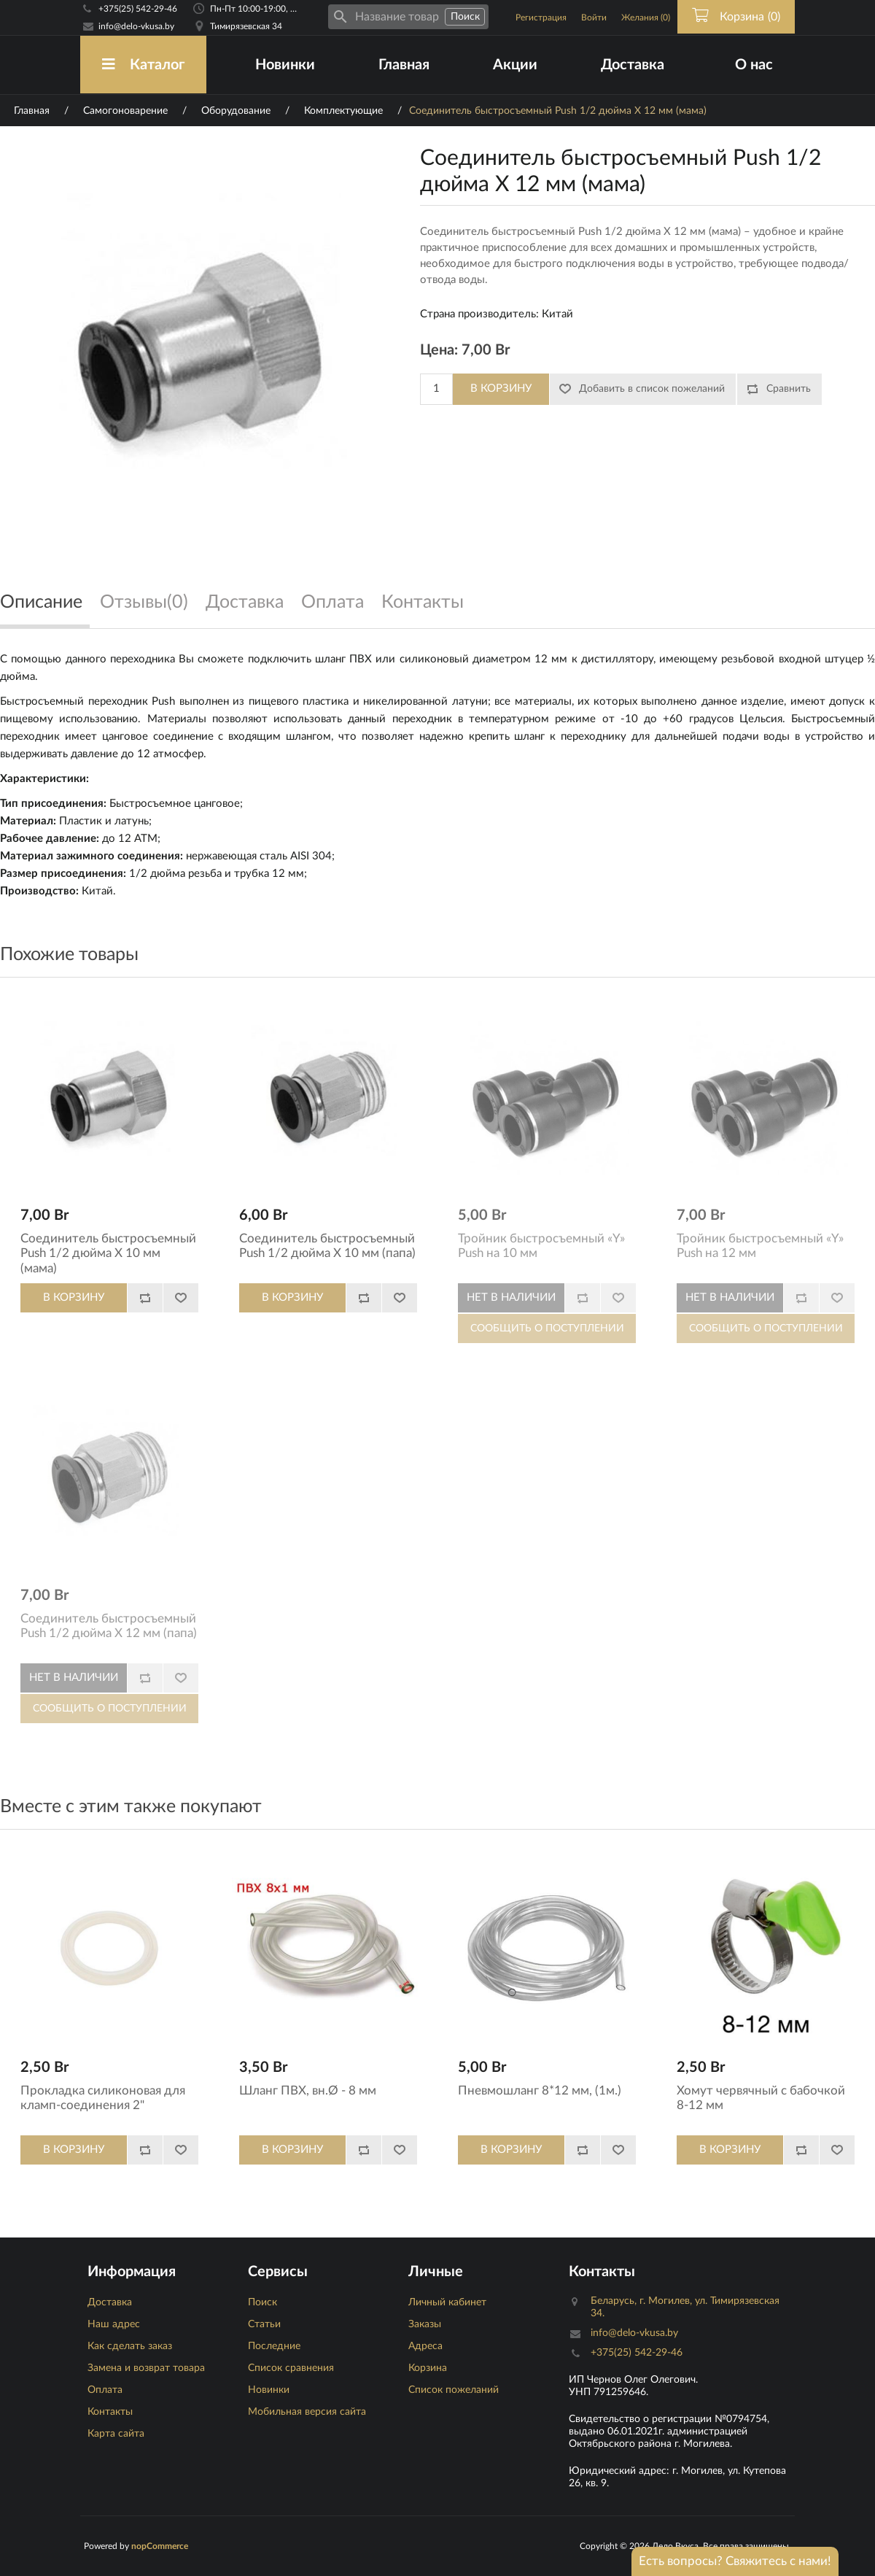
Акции (515, 65)
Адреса (425, 2346)
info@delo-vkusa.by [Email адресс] (136, 26)
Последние (274, 2346)
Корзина (427, 2368)
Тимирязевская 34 (246, 26)
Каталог (143, 64)
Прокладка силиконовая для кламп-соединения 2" (102, 2097)
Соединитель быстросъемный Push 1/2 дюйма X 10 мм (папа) (327, 1245)
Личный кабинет (447, 2302)
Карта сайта (116, 2434)
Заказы (424, 2324)
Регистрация (541, 17)
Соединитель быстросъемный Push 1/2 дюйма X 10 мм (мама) (108, 1253)
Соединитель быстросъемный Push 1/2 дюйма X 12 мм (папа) (108, 1625)
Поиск (262, 2302)
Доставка (632, 65)
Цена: (439, 350)
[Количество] (436, 389)
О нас (754, 65)
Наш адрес (114, 2324)
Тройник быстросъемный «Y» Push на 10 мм (541, 1245)
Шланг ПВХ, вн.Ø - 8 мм (307, 2090)
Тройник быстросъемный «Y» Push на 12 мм (760, 1245)
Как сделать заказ (130, 2346)
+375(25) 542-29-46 (137, 8)
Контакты (110, 2412)
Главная (403, 65)
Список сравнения (291, 2368)
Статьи (264, 2324)
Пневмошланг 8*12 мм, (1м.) (539, 2090)
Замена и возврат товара (146, 2368)
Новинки (285, 65)
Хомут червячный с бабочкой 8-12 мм (761, 2097)
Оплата (105, 2390)
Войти (594, 17)
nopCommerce (159, 2546)
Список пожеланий (453, 2390)
